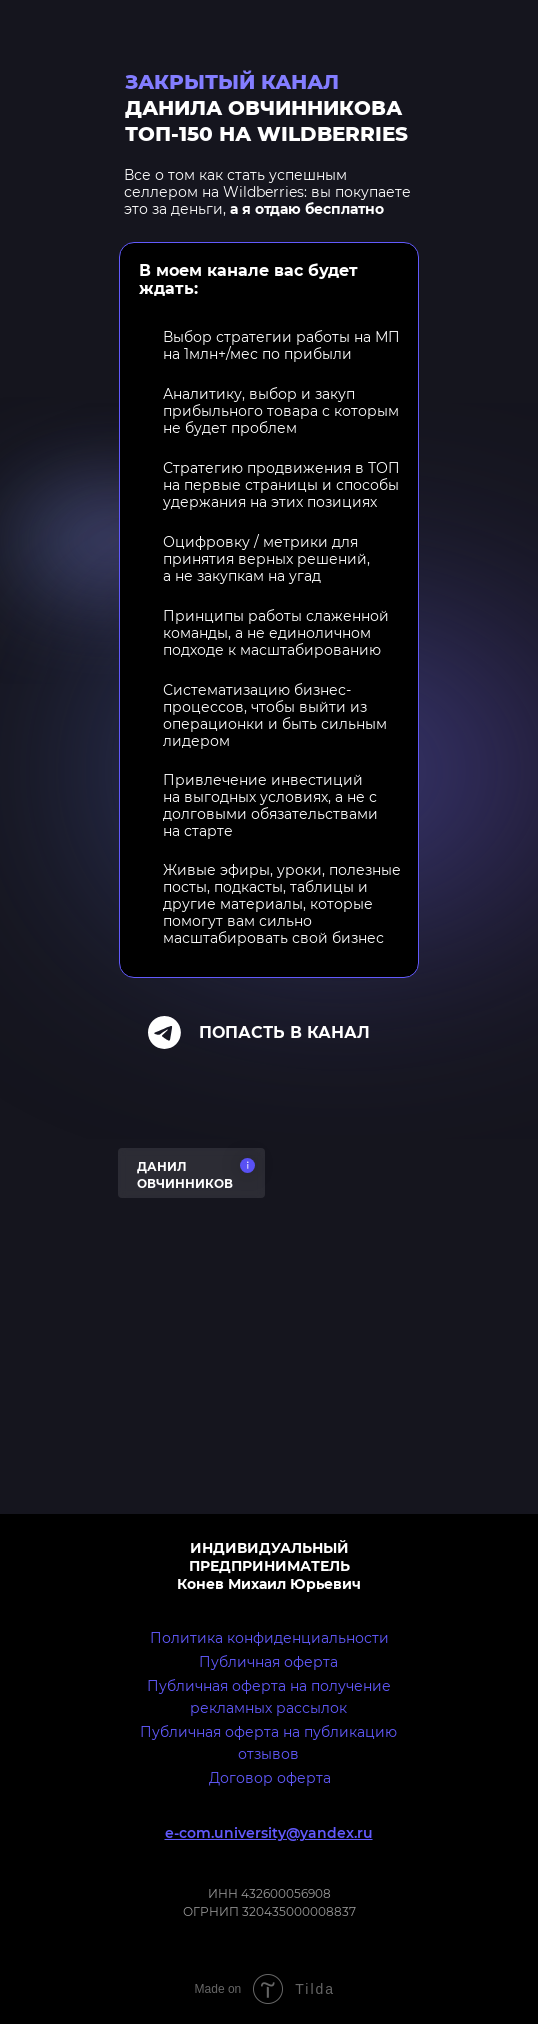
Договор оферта (270, 1778)
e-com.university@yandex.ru (269, 1833)
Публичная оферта (268, 1662)
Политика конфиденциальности (269, 1638)
